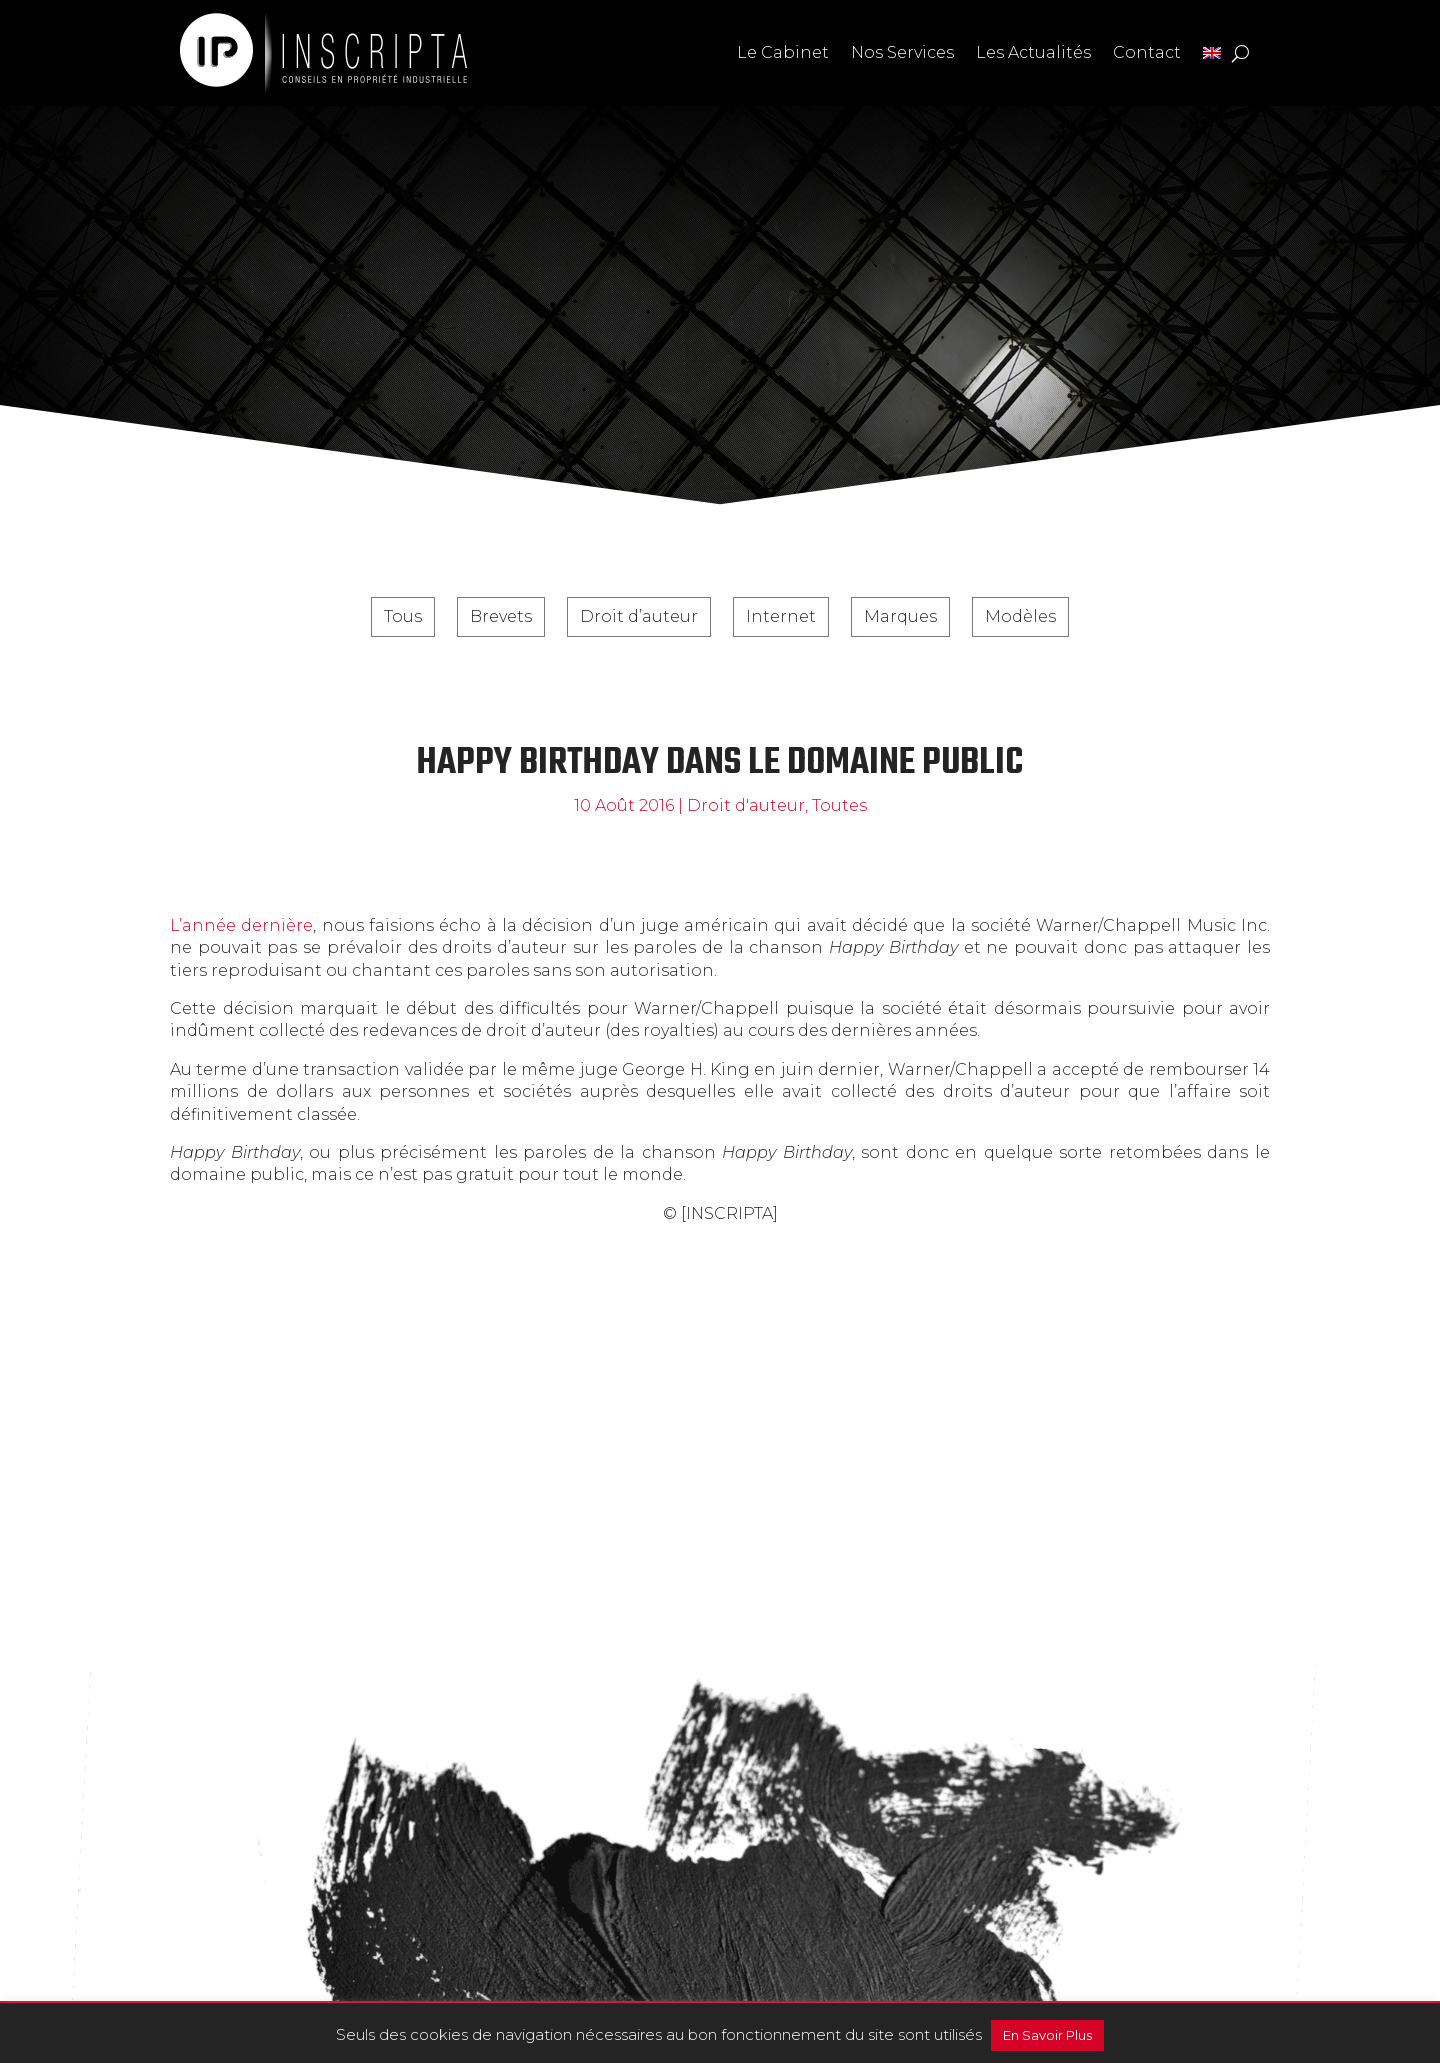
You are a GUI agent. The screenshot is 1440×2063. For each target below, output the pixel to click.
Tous (403, 616)
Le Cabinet (783, 52)
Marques (900, 616)
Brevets (501, 616)
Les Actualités (1033, 52)
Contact (1147, 52)
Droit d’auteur (639, 616)
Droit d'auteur (746, 805)
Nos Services (902, 52)
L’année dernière (241, 925)
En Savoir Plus (1047, 2035)
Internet (781, 616)
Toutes (839, 805)
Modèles (1020, 616)
